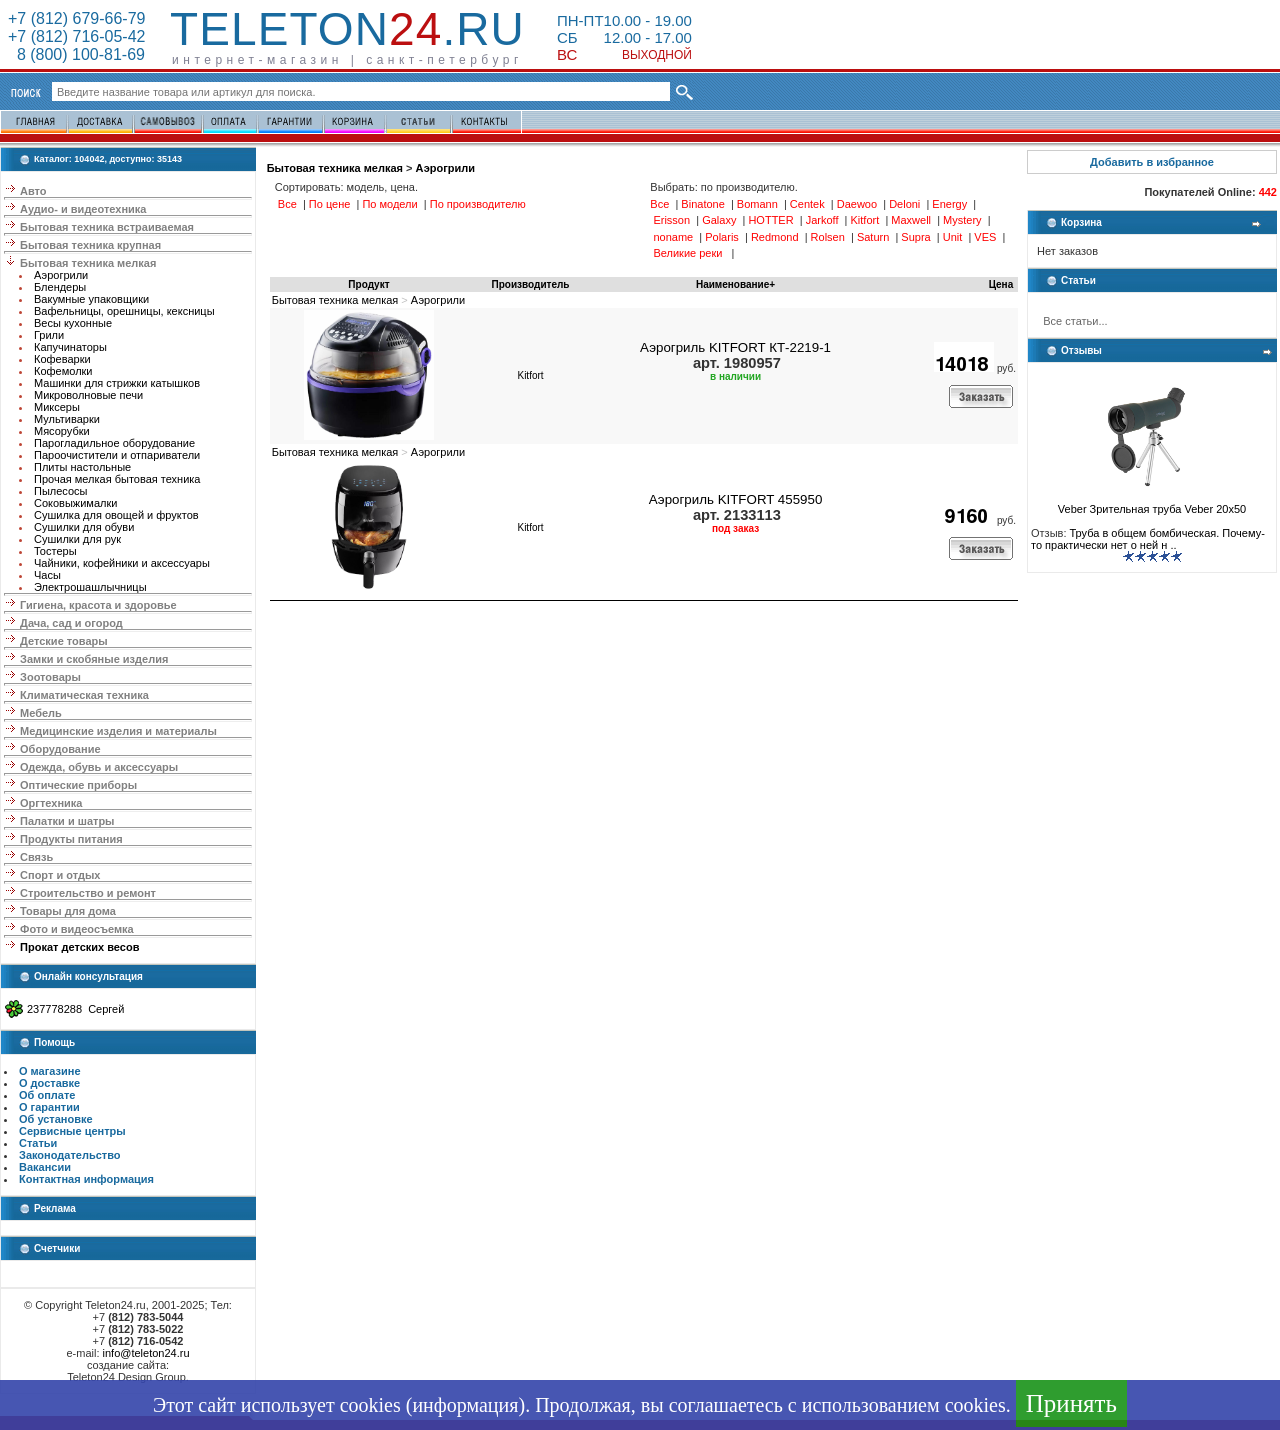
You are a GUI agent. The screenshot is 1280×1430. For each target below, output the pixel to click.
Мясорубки (62, 431)
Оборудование (60, 749)
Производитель (531, 284)
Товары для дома (68, 911)
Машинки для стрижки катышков (117, 383)
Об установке (56, 1119)
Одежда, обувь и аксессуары (99, 767)
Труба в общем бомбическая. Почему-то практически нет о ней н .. (1148, 539)
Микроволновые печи (88, 395)
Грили (49, 335)
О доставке (49, 1083)
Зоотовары (50, 677)
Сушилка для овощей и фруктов (116, 515)
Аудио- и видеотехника (83, 209)
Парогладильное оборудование (114, 443)
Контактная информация (86, 1179)
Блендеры (60, 287)
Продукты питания (71, 839)
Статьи (38, 1143)
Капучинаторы (70, 347)
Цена (1001, 284)
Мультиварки (67, 419)
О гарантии (49, 1107)
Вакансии (45, 1167)
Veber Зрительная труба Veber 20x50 (1152, 504)
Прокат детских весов (79, 947)
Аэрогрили (61, 275)
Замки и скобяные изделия (94, 659)
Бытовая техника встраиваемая (107, 227)
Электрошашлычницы (90, 587)
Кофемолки (63, 371)
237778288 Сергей (75, 1009)
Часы (47, 575)
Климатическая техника (84, 695)
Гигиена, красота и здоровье (98, 605)
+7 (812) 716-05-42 (76, 36)
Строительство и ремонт (88, 893)
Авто (33, 191)
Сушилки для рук (77, 539)
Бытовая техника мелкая (88, 263)
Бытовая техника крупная (90, 245)
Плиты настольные (82, 467)
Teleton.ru (347, 29)
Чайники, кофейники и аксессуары (122, 563)
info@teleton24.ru (146, 1353)
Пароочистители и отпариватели (117, 455)
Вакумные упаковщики (91, 299)
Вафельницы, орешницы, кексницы (124, 311)
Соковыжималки (75, 503)
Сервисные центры (72, 1131)
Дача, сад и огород (71, 623)
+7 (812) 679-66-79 (76, 18)
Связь (36, 857)
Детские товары (64, 641)
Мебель (41, 713)
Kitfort (530, 375)
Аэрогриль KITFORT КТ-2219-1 (735, 347)
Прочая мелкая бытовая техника (117, 479)
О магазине (50, 1071)
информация (465, 1405)
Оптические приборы (78, 785)
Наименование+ (735, 284)
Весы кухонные (73, 323)
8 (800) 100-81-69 (76, 54)
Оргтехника (51, 803)
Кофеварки (62, 359)
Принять (1071, 1403)
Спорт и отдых (60, 875)
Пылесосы (61, 491)
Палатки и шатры (67, 821)
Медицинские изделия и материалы (118, 731)
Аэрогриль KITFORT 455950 (736, 499)
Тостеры (55, 551)
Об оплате (47, 1095)
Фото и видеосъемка (77, 929)
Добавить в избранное (1152, 162)
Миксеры (57, 407)
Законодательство (70, 1155)
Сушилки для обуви (84, 527)
